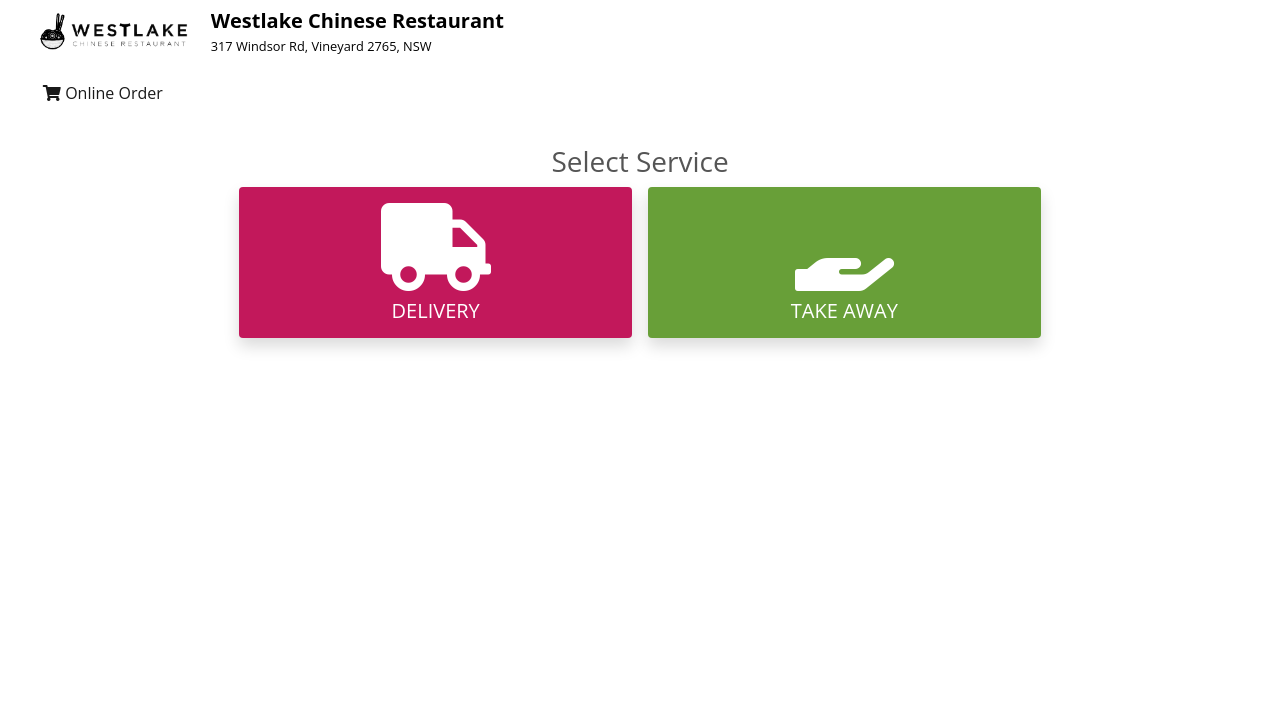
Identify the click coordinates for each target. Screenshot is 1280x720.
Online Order (103, 93)
